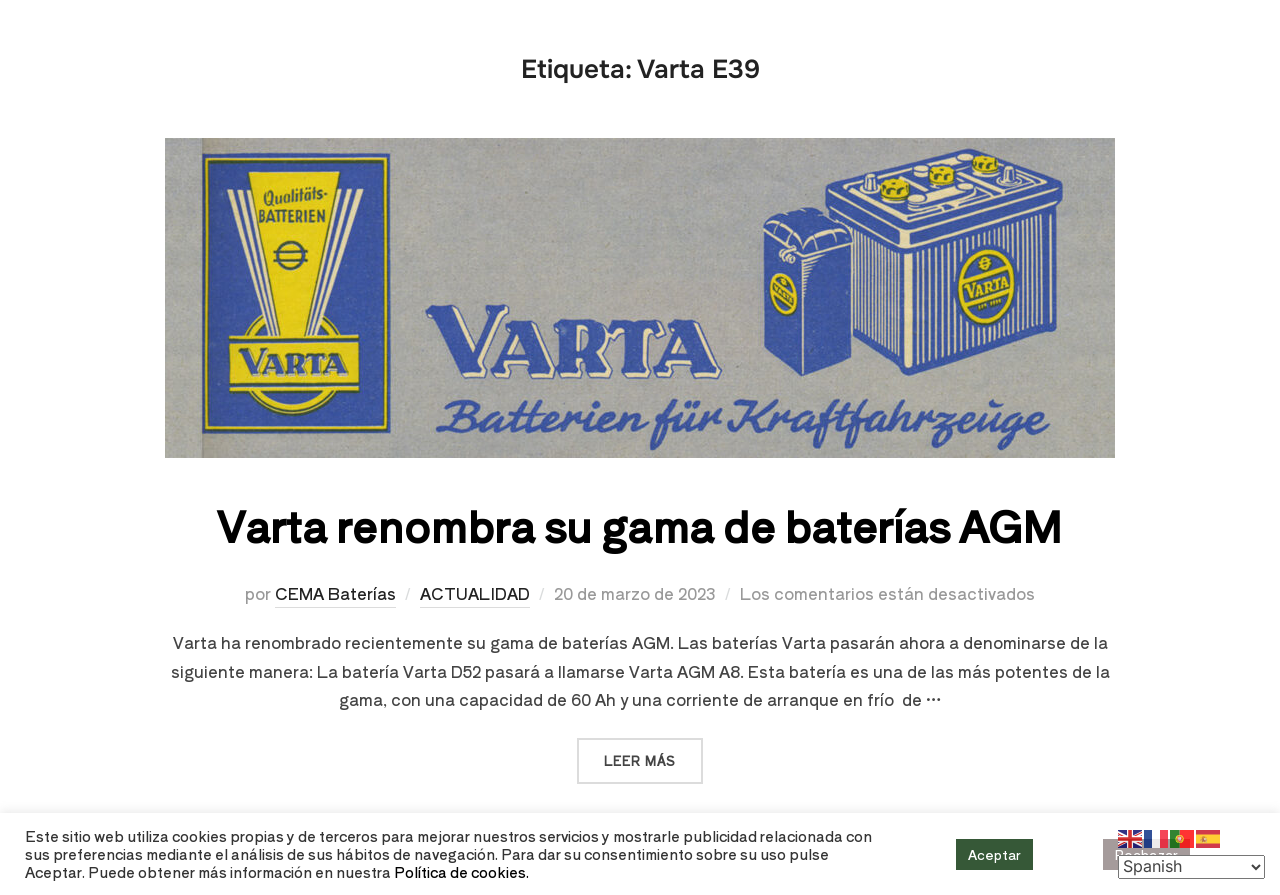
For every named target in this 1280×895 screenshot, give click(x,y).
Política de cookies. (461, 871)
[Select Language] (1191, 867)
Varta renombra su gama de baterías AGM (639, 524)
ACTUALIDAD (475, 593)
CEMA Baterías (335, 593)
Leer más (653, 753)
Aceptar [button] (994, 854)
